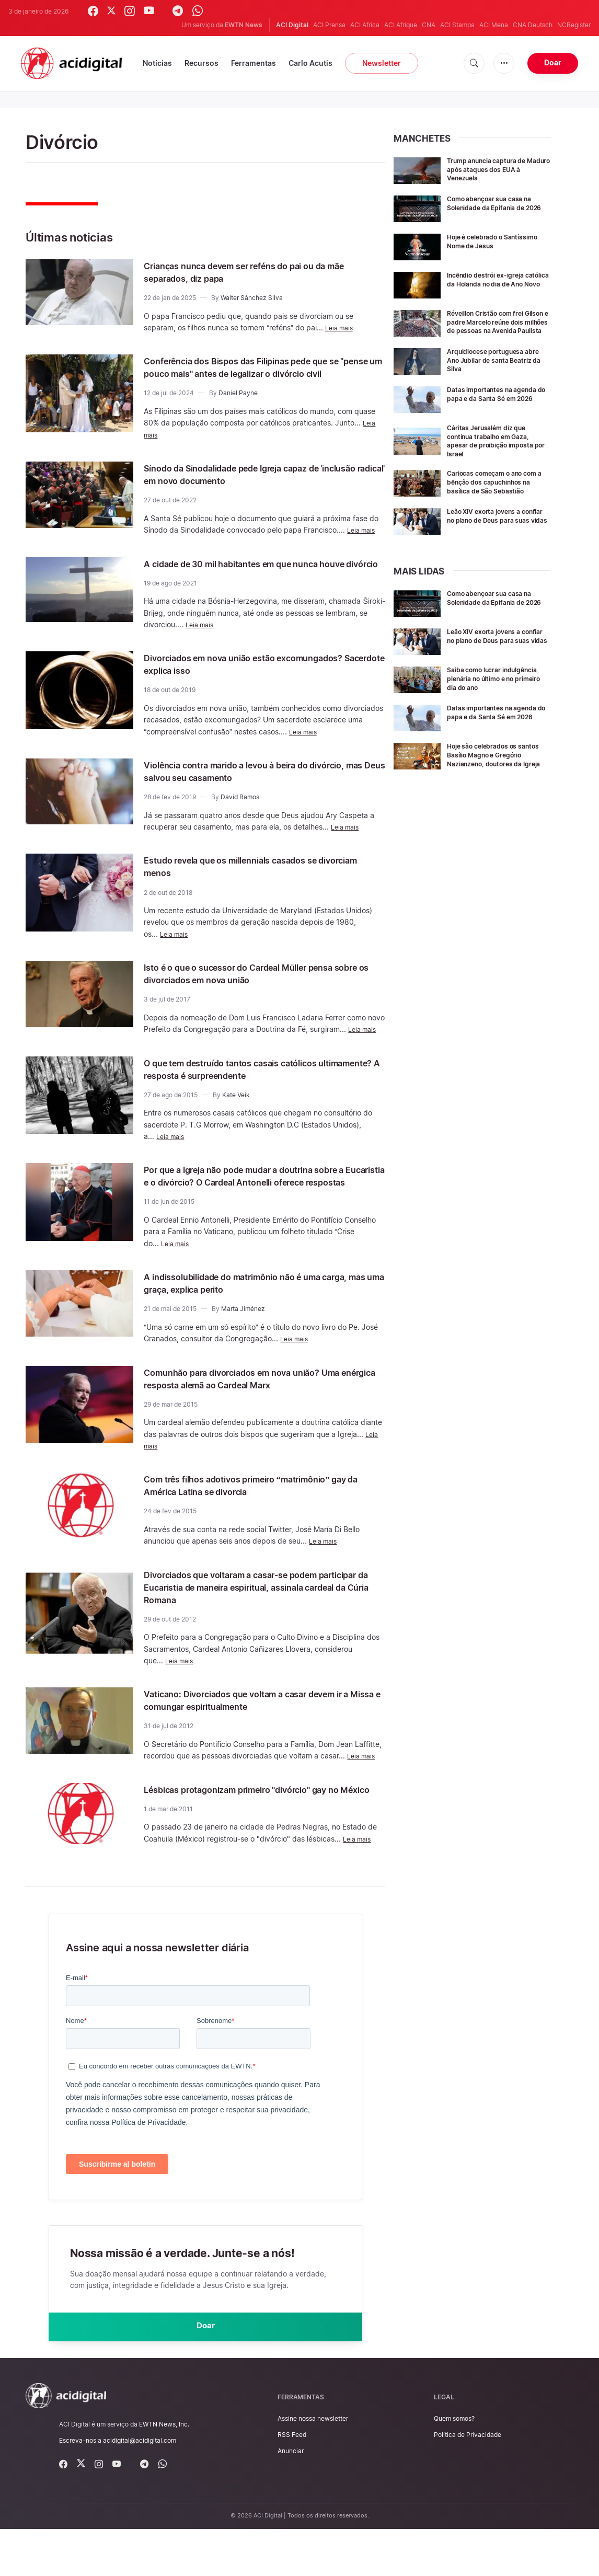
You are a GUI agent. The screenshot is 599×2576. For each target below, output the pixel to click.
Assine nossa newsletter (313, 2466)
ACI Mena (493, 25)
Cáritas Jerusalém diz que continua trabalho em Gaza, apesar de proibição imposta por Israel (497, 447)
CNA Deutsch (532, 25)
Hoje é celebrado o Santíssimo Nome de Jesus (494, 241)
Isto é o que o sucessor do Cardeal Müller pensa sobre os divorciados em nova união (262, 998)
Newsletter (381, 63)
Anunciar (291, 2498)
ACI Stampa (457, 25)
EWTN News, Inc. (164, 2471)
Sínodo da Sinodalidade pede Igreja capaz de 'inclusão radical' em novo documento (255, 486)
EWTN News (243, 25)
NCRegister (574, 25)
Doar (552, 62)
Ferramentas (253, 63)
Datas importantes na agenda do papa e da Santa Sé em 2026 (498, 405)
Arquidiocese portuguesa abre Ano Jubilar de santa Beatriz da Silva (492, 367)
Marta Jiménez (243, 1346)
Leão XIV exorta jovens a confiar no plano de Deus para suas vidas (490, 534)
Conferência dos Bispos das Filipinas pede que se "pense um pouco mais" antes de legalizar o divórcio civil (259, 373)
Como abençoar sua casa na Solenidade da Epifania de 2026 (496, 207)
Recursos (201, 63)
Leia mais (341, 327)
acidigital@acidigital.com (139, 2488)
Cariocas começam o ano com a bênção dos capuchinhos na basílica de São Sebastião (494, 493)
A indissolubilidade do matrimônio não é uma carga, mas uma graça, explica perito (253, 1320)
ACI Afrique (400, 25)
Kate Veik (236, 1120)
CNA (428, 25)
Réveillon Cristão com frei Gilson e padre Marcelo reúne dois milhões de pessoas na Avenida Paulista (498, 325)
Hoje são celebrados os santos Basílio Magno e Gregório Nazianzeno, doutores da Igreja (487, 781)
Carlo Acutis (310, 63)
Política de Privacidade (467, 2482)
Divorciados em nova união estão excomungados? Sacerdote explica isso (242, 689)
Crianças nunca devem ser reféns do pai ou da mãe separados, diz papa (258, 271)
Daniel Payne (238, 405)
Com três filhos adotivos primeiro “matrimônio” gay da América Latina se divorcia (260, 1522)
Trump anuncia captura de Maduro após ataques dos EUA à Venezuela (493, 169)
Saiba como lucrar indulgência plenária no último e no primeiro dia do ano (493, 697)
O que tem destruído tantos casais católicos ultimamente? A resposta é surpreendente (253, 1094)
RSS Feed (292, 2482)
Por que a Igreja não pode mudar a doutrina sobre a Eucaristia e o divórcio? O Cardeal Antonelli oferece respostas (250, 1207)
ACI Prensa (329, 25)
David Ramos (240, 822)
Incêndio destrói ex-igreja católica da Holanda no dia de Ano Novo (498, 283)
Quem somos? (454, 2466)
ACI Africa (364, 25)
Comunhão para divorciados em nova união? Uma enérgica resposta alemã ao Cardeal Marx (258, 1416)
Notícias (157, 63)
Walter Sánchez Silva (252, 298)
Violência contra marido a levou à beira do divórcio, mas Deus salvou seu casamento (247, 796)
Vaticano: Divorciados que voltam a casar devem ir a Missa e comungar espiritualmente (264, 1737)
